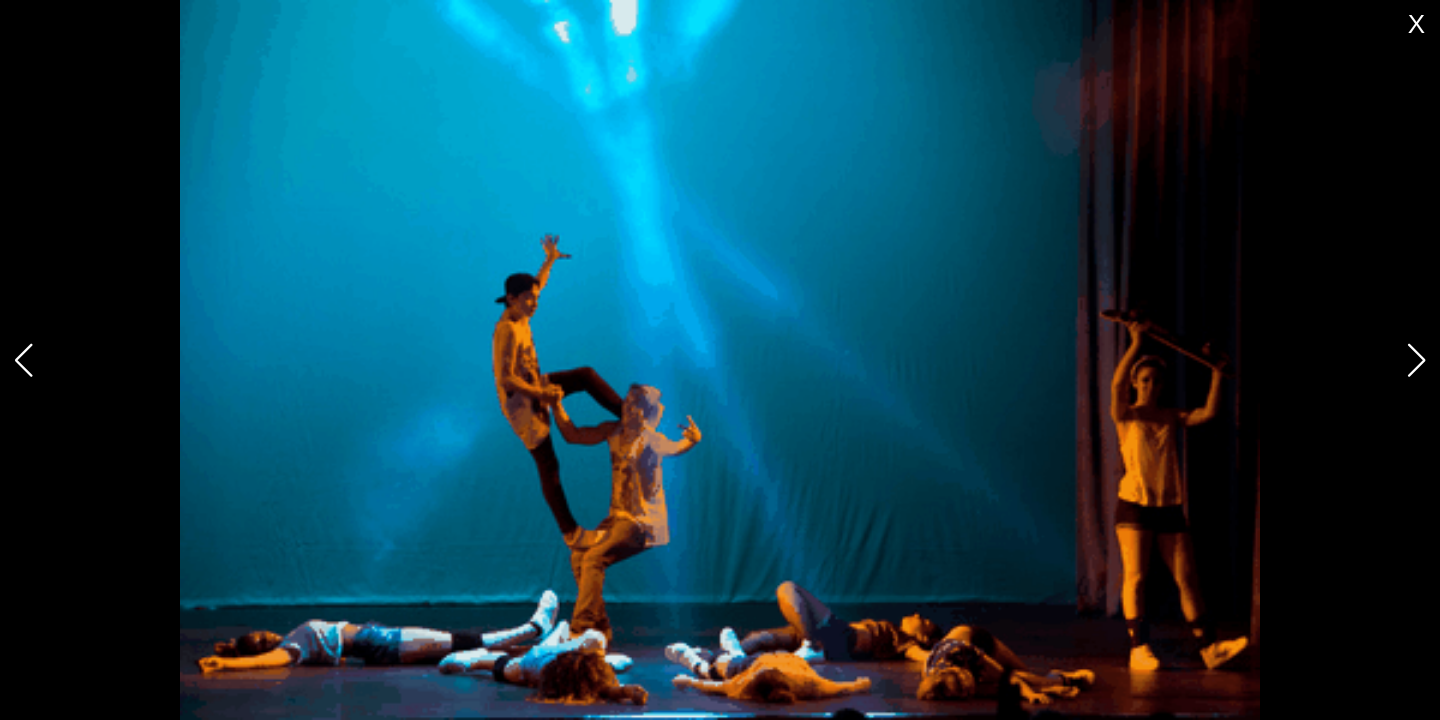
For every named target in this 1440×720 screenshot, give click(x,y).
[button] (1416, 360)
